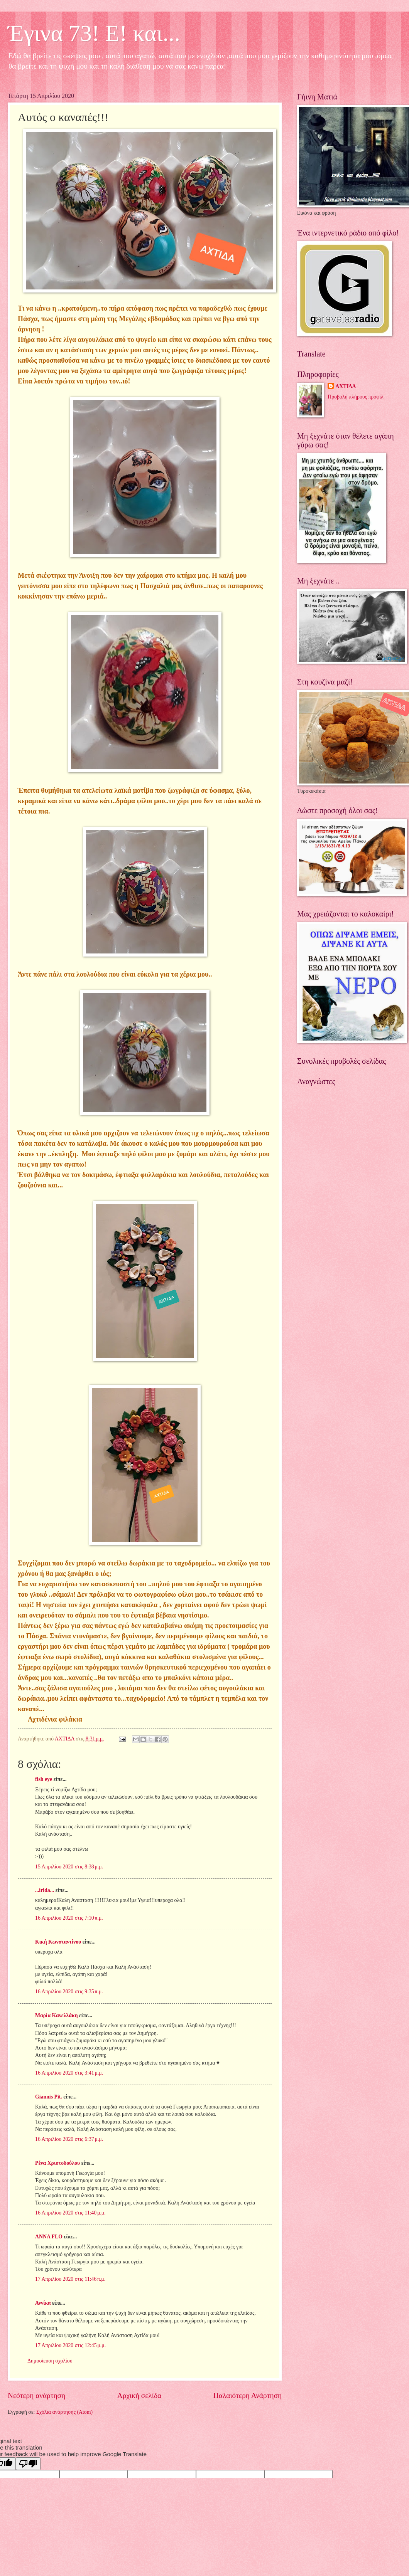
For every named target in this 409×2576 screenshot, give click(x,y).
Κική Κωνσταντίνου (58, 1942)
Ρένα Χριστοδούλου (57, 2163)
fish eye (43, 1779)
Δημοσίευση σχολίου (50, 2361)
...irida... (44, 1890)
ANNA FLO (49, 2237)
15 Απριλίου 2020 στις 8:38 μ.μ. (69, 1867)
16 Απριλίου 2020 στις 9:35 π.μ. (69, 1991)
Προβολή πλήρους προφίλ (355, 397)
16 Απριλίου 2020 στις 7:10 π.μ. (69, 1918)
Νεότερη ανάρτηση (36, 2395)
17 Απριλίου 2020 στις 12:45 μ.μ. (70, 2345)
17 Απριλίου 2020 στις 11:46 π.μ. (70, 2279)
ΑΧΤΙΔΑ (345, 386)
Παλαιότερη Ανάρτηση (247, 2395)
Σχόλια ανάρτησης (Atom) (64, 2412)
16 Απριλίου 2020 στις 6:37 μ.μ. (69, 2139)
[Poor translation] (28, 2463)
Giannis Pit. (48, 2097)
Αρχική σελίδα (139, 2395)
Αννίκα (43, 2303)
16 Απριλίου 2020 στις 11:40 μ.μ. (70, 2213)
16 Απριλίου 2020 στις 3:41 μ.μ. (69, 2073)
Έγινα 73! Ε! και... (94, 33)
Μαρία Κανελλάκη (56, 2015)
